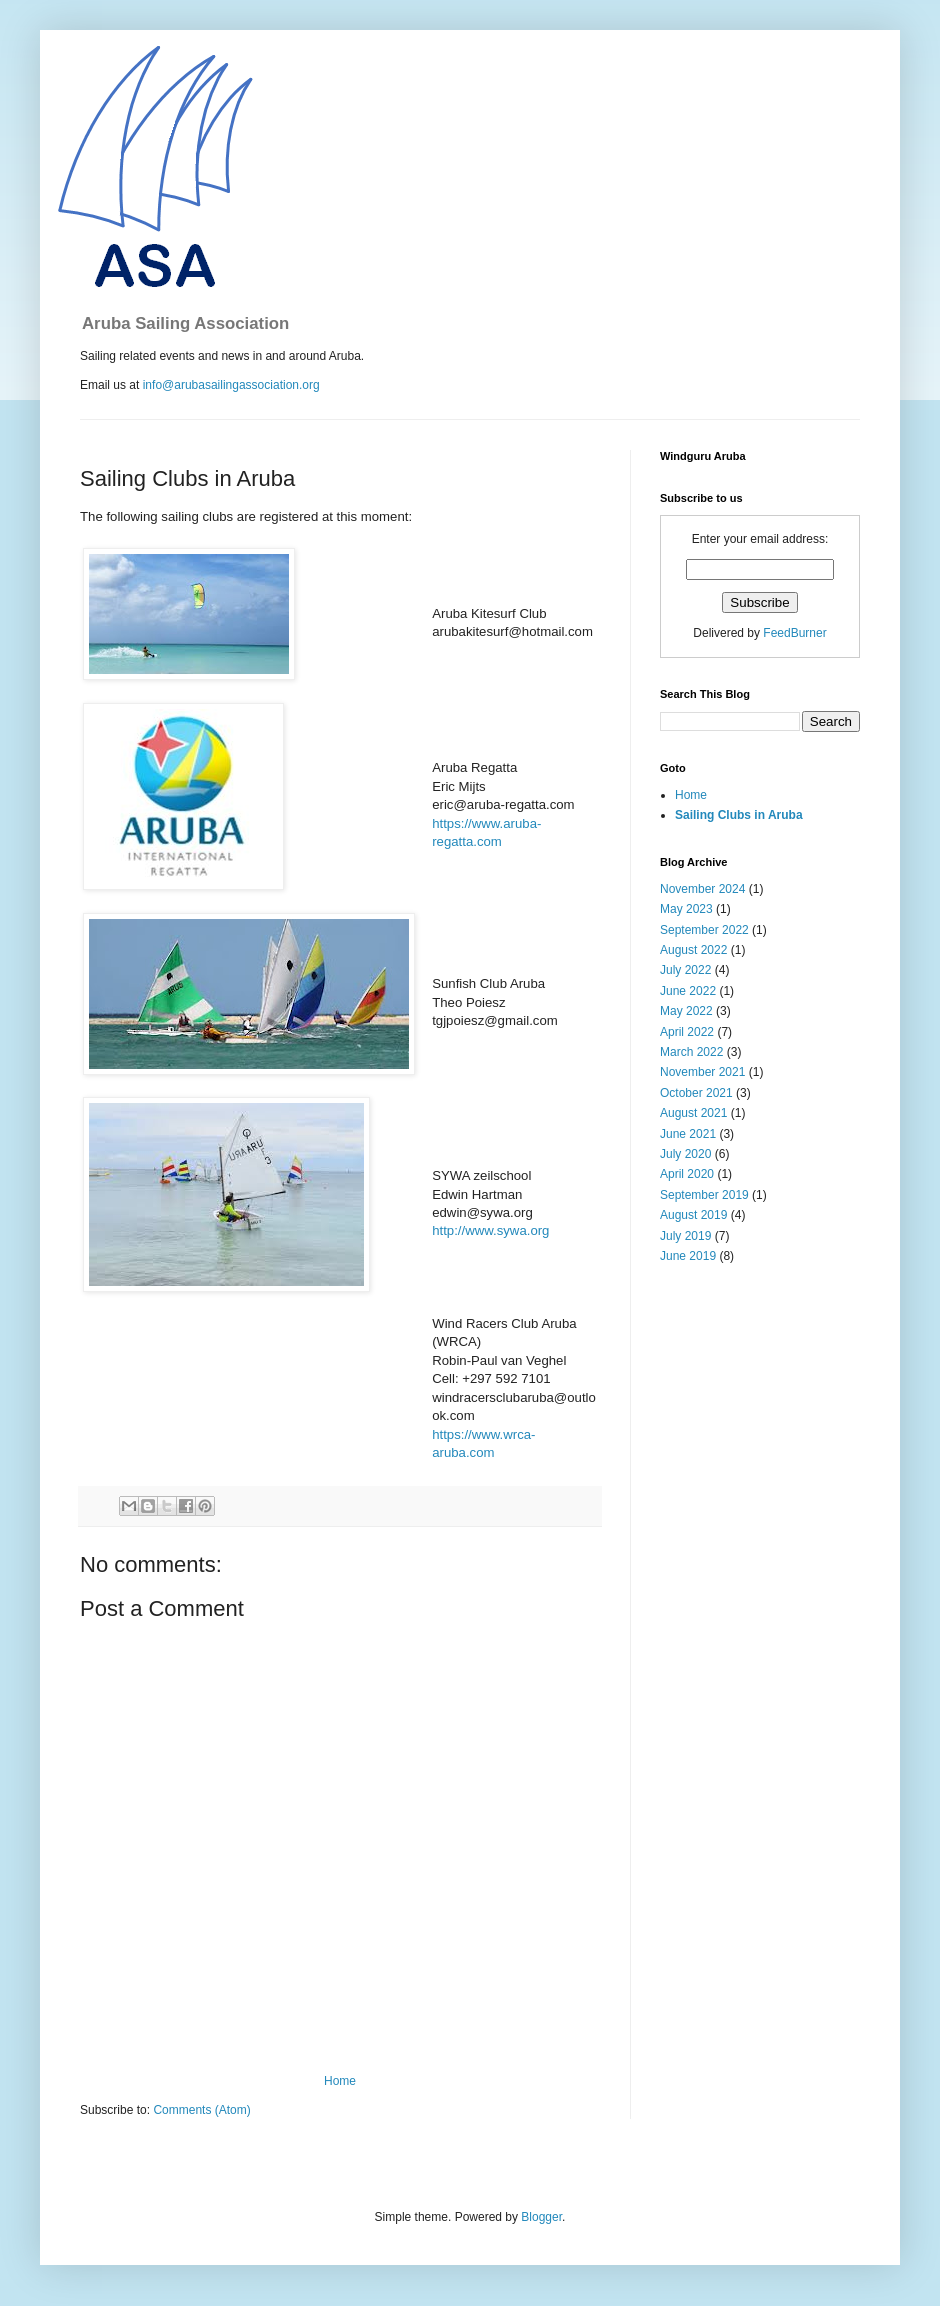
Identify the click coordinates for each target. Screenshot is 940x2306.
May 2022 (686, 1011)
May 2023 (686, 909)
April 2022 (687, 1032)
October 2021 (696, 1093)
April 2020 (687, 1174)
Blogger (541, 2217)
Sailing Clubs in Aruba (739, 815)
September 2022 (704, 930)
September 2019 (704, 1195)
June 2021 (688, 1134)
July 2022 (685, 970)
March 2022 (691, 1052)
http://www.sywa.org (490, 1230)
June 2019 (688, 1256)
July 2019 (685, 1236)
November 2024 (702, 889)
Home (340, 2081)
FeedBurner (794, 633)
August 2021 (693, 1113)
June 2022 (688, 991)
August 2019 (693, 1215)
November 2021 (702, 1072)
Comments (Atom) (201, 2110)
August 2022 (693, 950)
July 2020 (685, 1154)
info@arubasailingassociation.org (231, 385)
